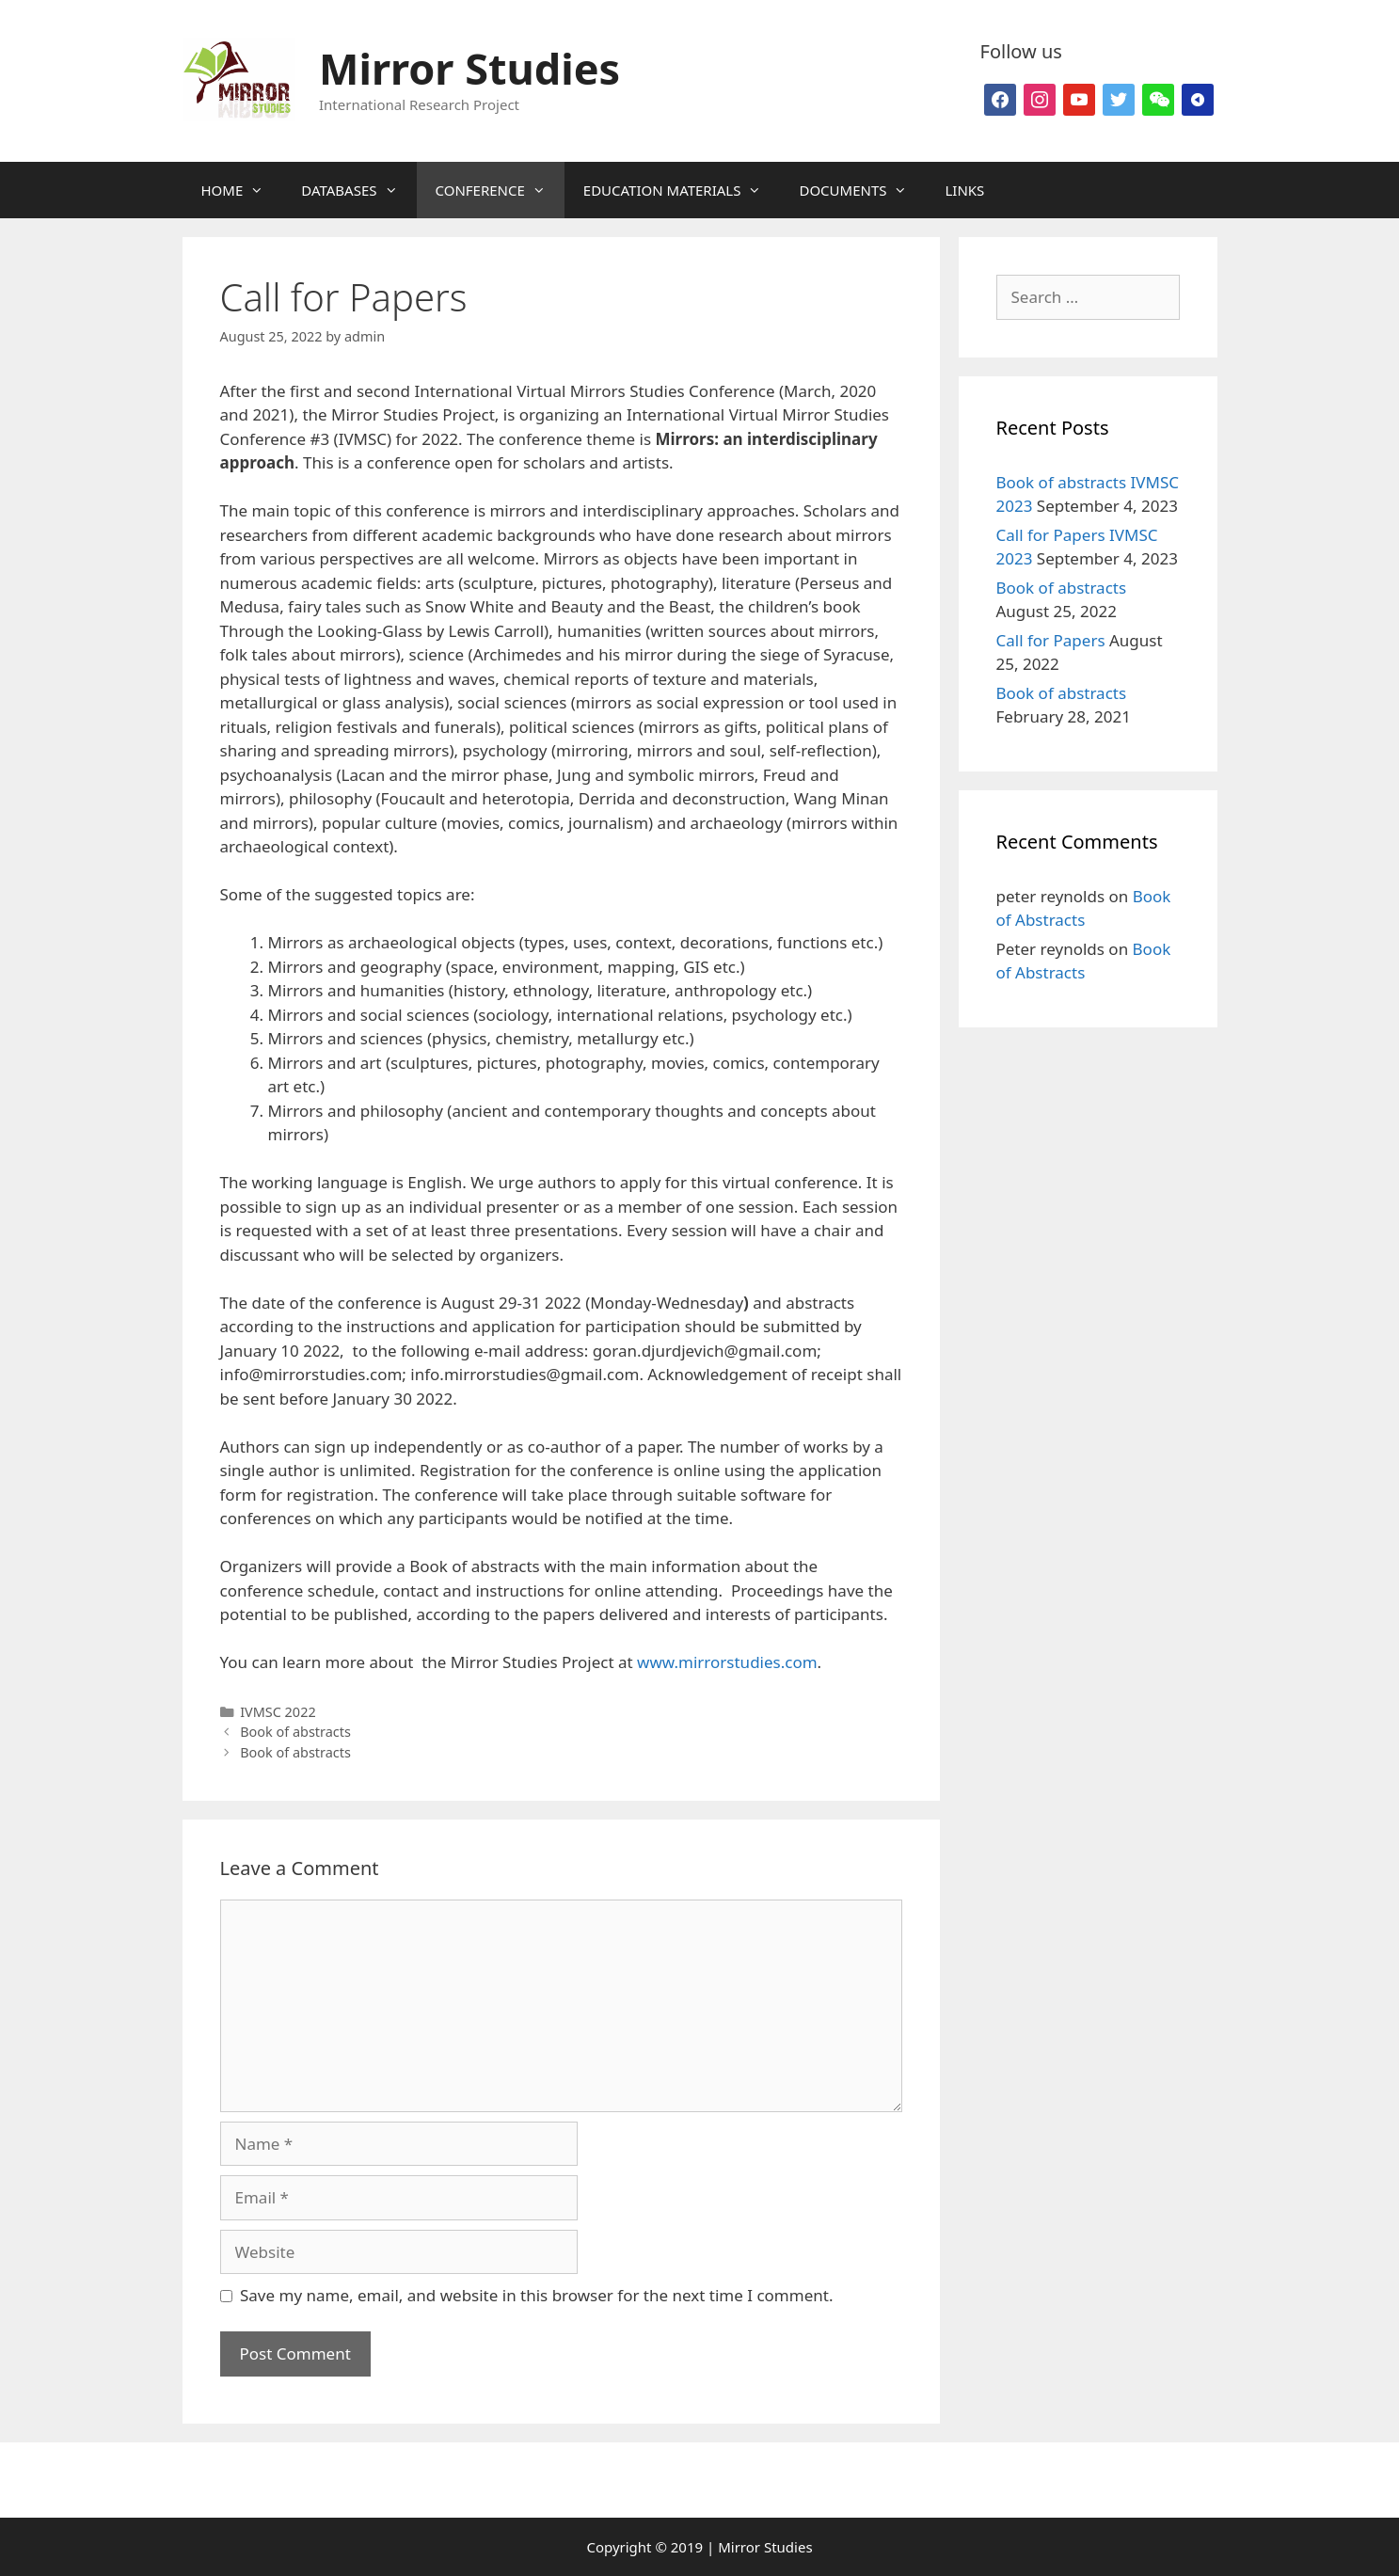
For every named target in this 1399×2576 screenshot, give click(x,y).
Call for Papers (1050, 640)
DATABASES (358, 190)
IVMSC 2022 (278, 1712)
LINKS (964, 190)
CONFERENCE (500, 190)
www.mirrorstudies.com (727, 1662)
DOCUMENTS (862, 190)
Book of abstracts (295, 1732)
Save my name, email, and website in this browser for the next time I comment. (536, 2295)
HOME (242, 190)
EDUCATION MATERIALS (682, 190)
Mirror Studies (469, 68)
